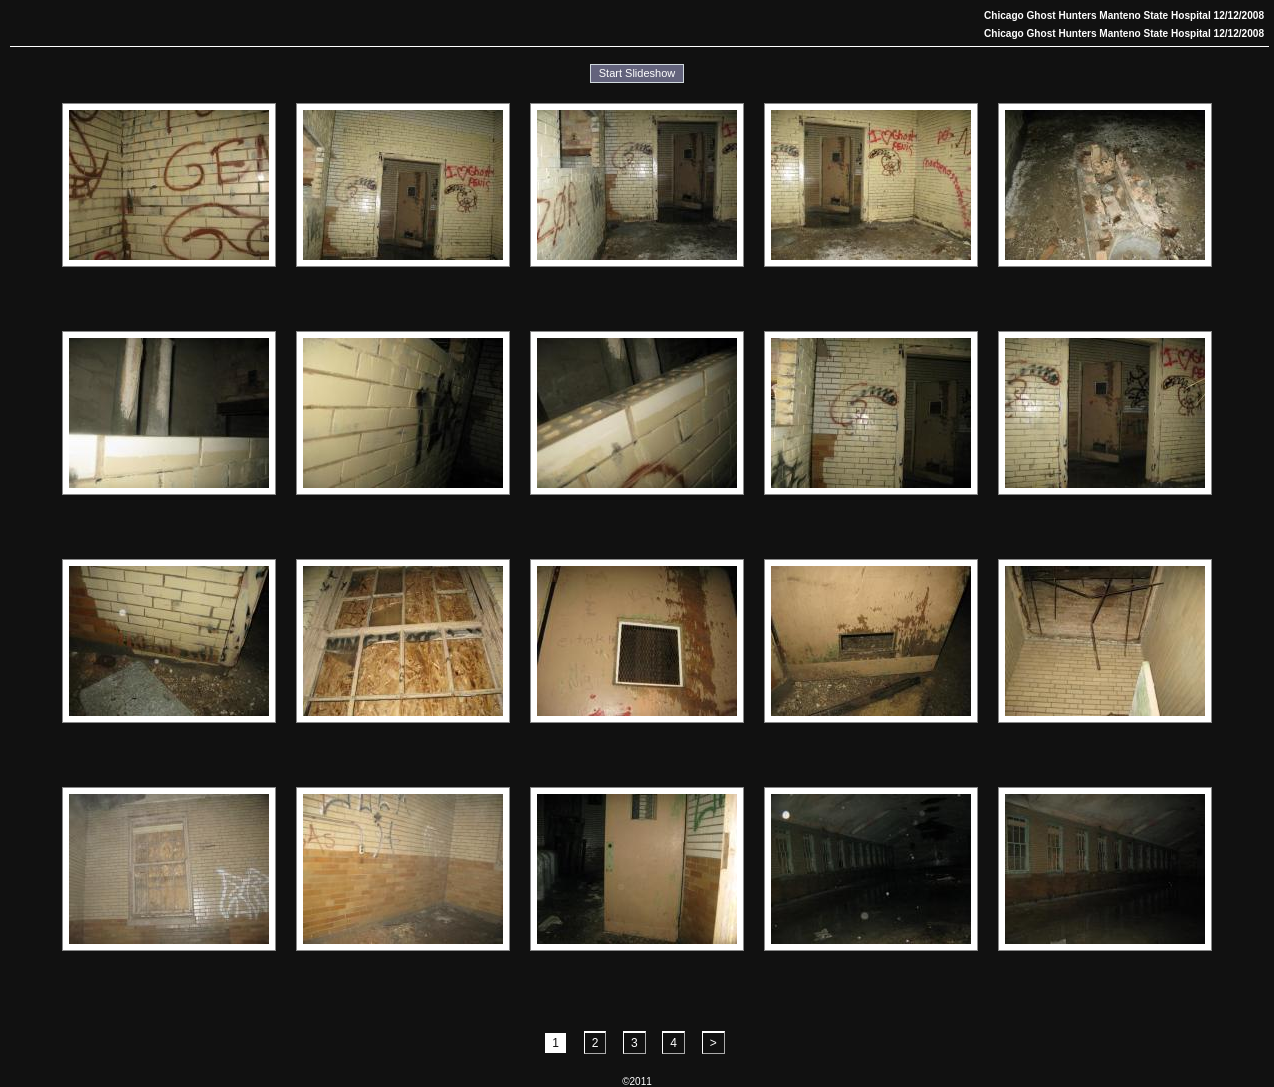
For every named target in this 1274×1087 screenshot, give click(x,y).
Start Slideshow (637, 73)
